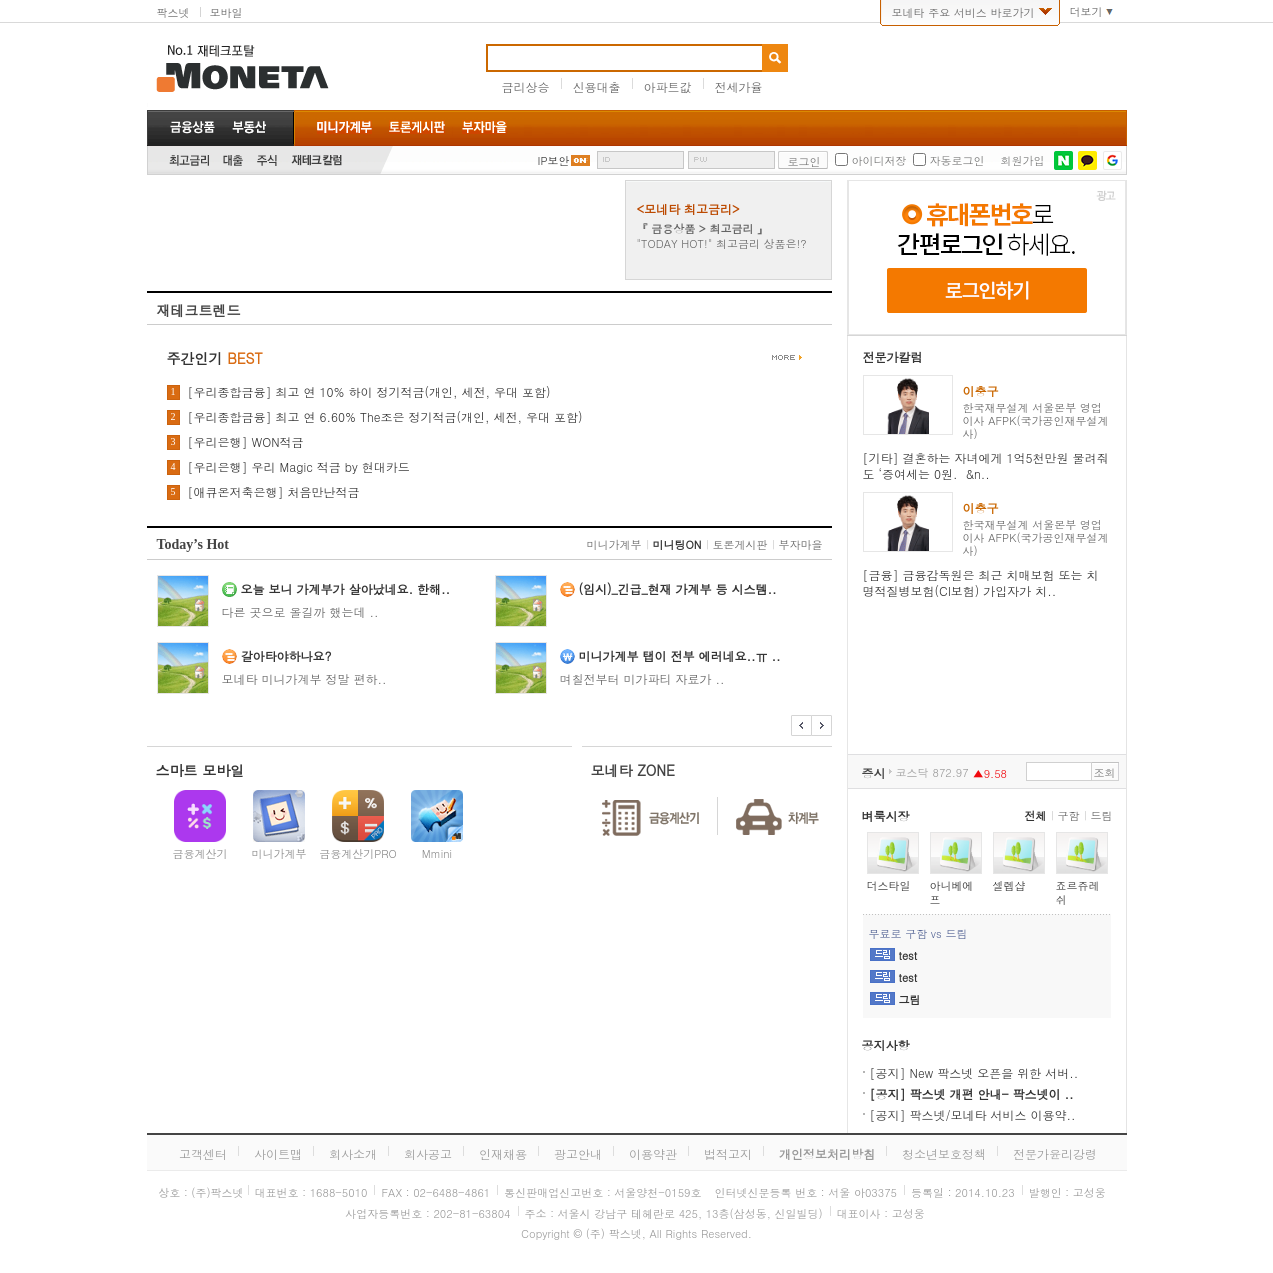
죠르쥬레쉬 (1078, 892)
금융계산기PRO (358, 853)
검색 (775, 58)
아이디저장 (878, 161)
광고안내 (578, 1153)
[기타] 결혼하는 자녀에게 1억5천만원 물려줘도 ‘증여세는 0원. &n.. (986, 465)
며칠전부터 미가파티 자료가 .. (642, 678)
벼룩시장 (886, 815)
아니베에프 (952, 892)
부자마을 (801, 544)
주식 (267, 160)
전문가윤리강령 (1055, 1153)
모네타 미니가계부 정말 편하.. (304, 678)
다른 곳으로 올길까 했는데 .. (300, 611)
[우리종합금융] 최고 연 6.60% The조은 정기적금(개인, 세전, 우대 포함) (385, 417)
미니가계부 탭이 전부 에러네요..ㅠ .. (680, 655)
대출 (233, 160)
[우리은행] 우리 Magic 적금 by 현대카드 (299, 467)
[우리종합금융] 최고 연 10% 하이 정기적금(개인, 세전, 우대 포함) (369, 392)
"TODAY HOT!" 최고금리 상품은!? (722, 243)
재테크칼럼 (317, 160)
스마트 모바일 (200, 770)
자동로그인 (956, 161)
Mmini (437, 853)
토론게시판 (740, 544)
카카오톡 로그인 (1087, 160)
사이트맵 (278, 1153)
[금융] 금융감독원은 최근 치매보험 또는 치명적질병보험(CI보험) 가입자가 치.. (981, 582)
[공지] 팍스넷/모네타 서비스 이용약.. (973, 1114)
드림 (1102, 815)
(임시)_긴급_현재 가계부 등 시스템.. (678, 588)
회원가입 (1022, 161)
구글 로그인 (1112, 160)
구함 (1069, 815)
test (908, 956)
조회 (1105, 772)
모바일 (226, 12)
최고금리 (189, 160)
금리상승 (526, 86)
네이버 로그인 (1063, 160)
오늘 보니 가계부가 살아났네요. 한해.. (346, 588)
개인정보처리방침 (827, 1153)
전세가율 (739, 86)
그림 (910, 1000)
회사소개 (353, 1153)
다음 (821, 725)
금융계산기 (200, 853)
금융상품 (192, 127)
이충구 (981, 390)
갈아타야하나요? (286, 655)
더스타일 (889, 885)
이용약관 (653, 1153)
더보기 (1086, 12)
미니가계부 (614, 544)
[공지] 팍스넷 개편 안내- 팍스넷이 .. (972, 1093)
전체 (1036, 815)
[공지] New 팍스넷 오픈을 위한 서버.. (974, 1072)
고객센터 (203, 1153)
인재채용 (503, 1153)
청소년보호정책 (944, 1153)
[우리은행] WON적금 (246, 442)
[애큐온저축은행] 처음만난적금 (274, 492)
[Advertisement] (77, 305)
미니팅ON (677, 544)
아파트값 (668, 86)
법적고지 (728, 1153)
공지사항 (886, 1044)
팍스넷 (173, 12)
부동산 (249, 127)
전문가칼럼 (893, 356)
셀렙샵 (1009, 885)
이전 (801, 725)
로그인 (803, 161)
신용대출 (597, 86)
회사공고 (428, 1153)
